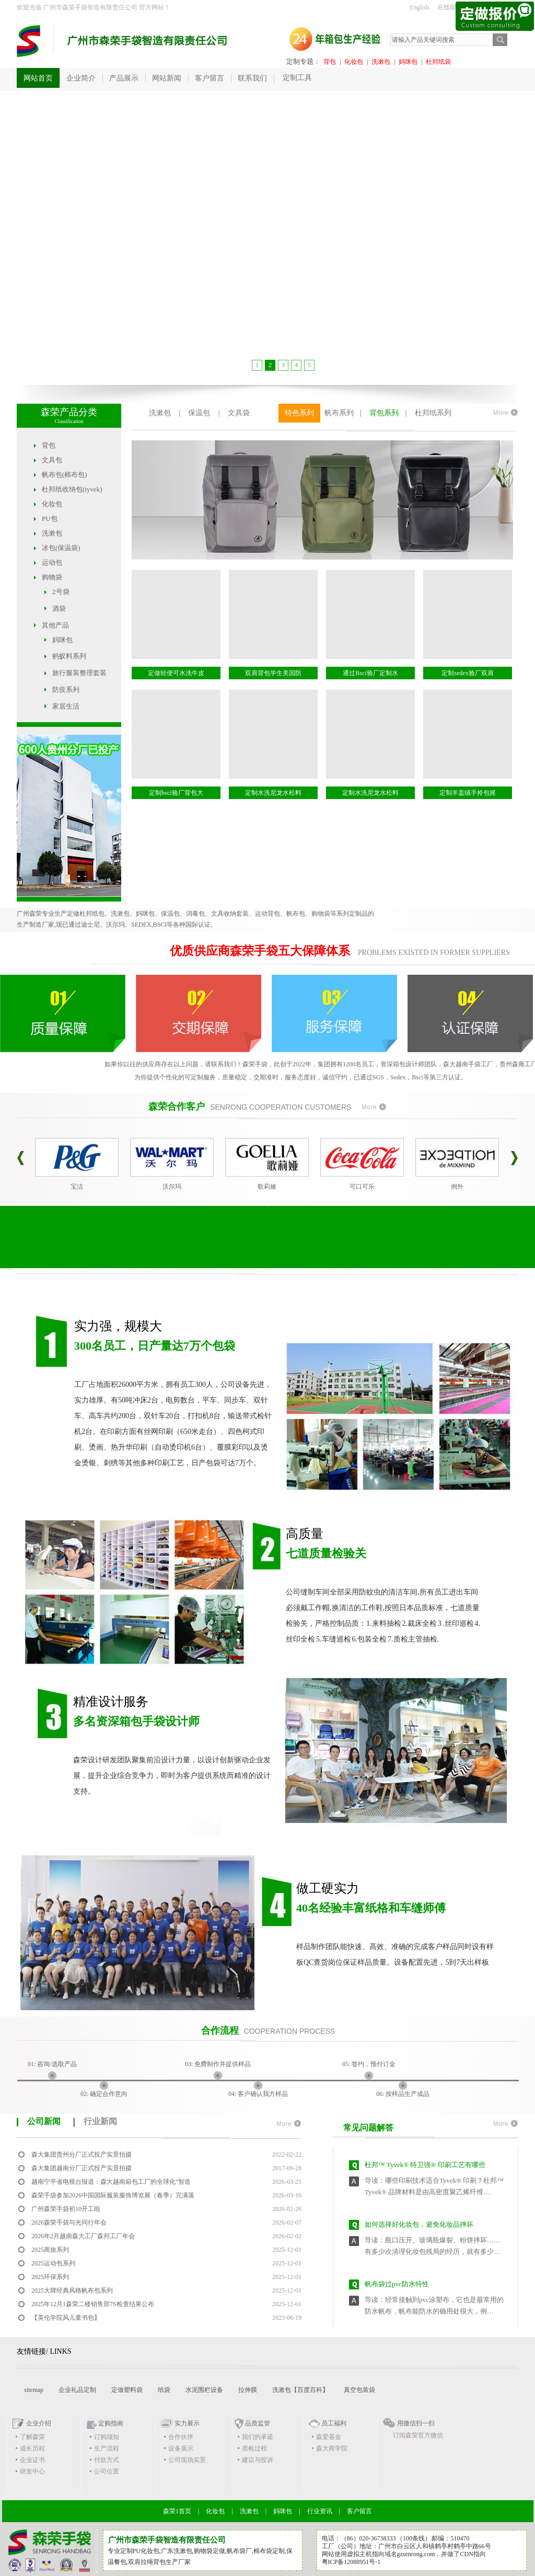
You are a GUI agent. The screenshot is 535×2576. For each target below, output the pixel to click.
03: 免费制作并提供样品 (218, 2064)
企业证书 (32, 2460)
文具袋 (239, 413)
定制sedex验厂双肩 (467, 673)
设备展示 (180, 2448)
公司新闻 (44, 2121)
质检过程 (254, 2448)
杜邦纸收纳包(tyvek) (72, 489)
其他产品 (55, 625)
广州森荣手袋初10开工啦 (65, 2209)
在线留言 (449, 7)
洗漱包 (380, 61)
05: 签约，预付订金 (369, 2064)
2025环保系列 (50, 2277)
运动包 (52, 562)
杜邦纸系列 (433, 413)
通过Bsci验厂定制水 (370, 673)
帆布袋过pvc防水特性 (397, 2289)
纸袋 (164, 2389)
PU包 (49, 518)
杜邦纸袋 (438, 61)
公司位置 (106, 2471)
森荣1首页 (177, 2511)
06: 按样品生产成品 (402, 2094)
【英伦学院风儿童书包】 (65, 2317)
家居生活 (65, 706)
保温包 (199, 413)
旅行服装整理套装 (79, 673)
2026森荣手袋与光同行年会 (69, 2222)
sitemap (33, 2389)
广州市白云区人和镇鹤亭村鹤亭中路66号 (434, 2546)
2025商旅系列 (50, 2249)
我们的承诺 (257, 2437)
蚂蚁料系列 (69, 656)
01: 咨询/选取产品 (52, 2064)
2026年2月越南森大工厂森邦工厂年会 (83, 2236)
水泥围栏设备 (204, 2389)
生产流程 (106, 2448)
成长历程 (32, 2448)
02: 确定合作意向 (103, 2094)
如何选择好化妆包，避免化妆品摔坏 (419, 2229)
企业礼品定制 (77, 2389)
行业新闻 (100, 2121)
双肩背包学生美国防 (273, 673)
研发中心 (32, 2471)
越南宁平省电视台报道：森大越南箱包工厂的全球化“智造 (111, 2181)
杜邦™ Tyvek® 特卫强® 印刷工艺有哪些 (425, 2169)
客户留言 (359, 2511)
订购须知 (106, 2437)
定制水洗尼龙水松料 (273, 792)
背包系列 (384, 413)
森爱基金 (328, 2437)
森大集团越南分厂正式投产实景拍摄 (81, 2168)
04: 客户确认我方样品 (258, 2094)
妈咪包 (408, 61)
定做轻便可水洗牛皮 (176, 673)
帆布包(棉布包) (64, 474)
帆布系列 (339, 413)
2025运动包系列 (53, 2263)
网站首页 (38, 78)
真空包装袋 (359, 2389)
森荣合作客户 (176, 1106)
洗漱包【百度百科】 (300, 2389)
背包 (329, 61)
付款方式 (106, 2460)
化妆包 (353, 61)
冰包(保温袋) (61, 548)
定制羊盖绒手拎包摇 (467, 792)
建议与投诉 (257, 2460)
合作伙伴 (180, 2437)
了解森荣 (32, 2437)
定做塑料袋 (127, 2389)
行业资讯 (319, 2511)
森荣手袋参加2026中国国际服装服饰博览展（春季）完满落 (112, 2195)
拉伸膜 (247, 2389)
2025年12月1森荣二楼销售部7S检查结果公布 (92, 2304)
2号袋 (60, 592)
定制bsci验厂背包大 (176, 792)
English (419, 7)
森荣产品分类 (69, 412)
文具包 (52, 460)
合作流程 (220, 2030)
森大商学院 (331, 2448)
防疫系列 (65, 689)
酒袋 (59, 608)
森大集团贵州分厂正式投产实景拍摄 (81, 2154)
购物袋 (52, 577)
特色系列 (299, 413)
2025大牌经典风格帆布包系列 (72, 2290)
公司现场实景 (187, 2460)
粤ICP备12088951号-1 (351, 2562)
